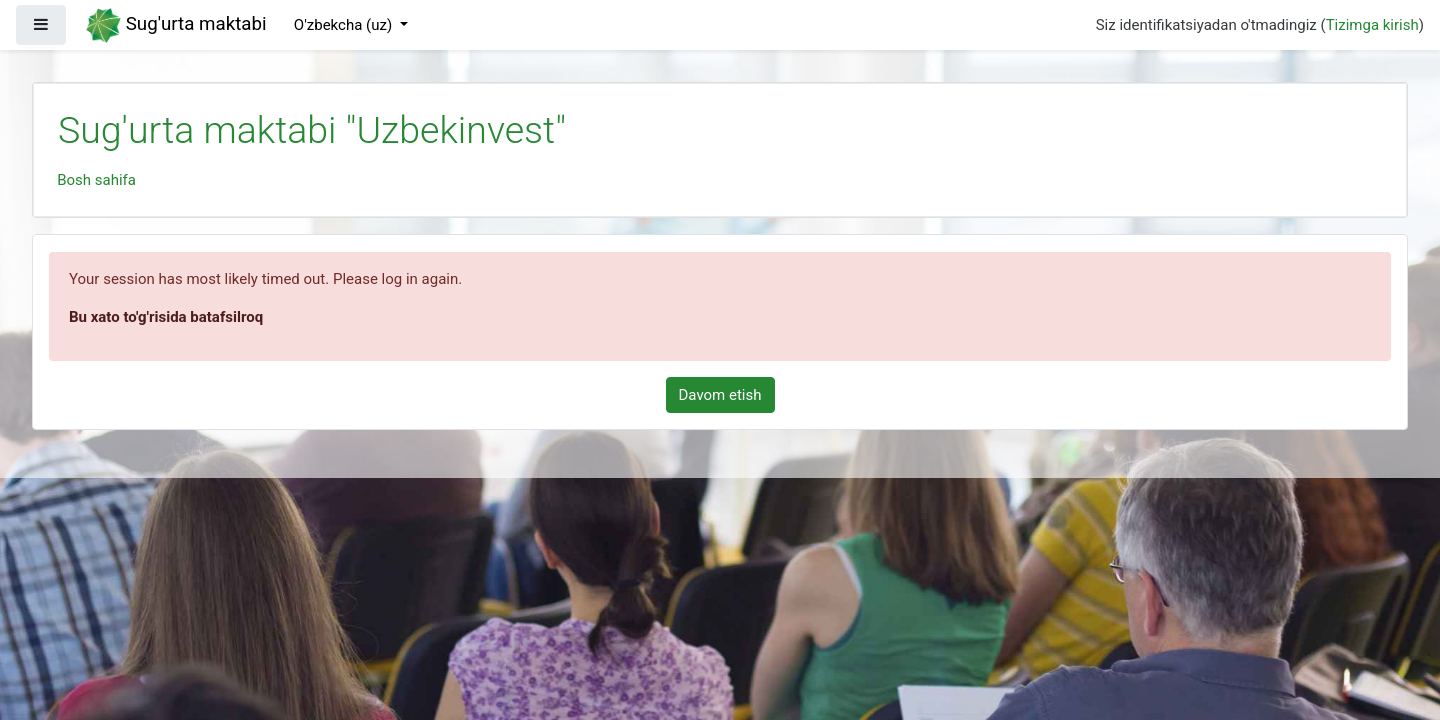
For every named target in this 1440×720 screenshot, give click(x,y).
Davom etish (720, 395)
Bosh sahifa (96, 180)
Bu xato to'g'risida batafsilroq (166, 317)
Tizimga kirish (1372, 25)
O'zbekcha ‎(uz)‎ (345, 25)
